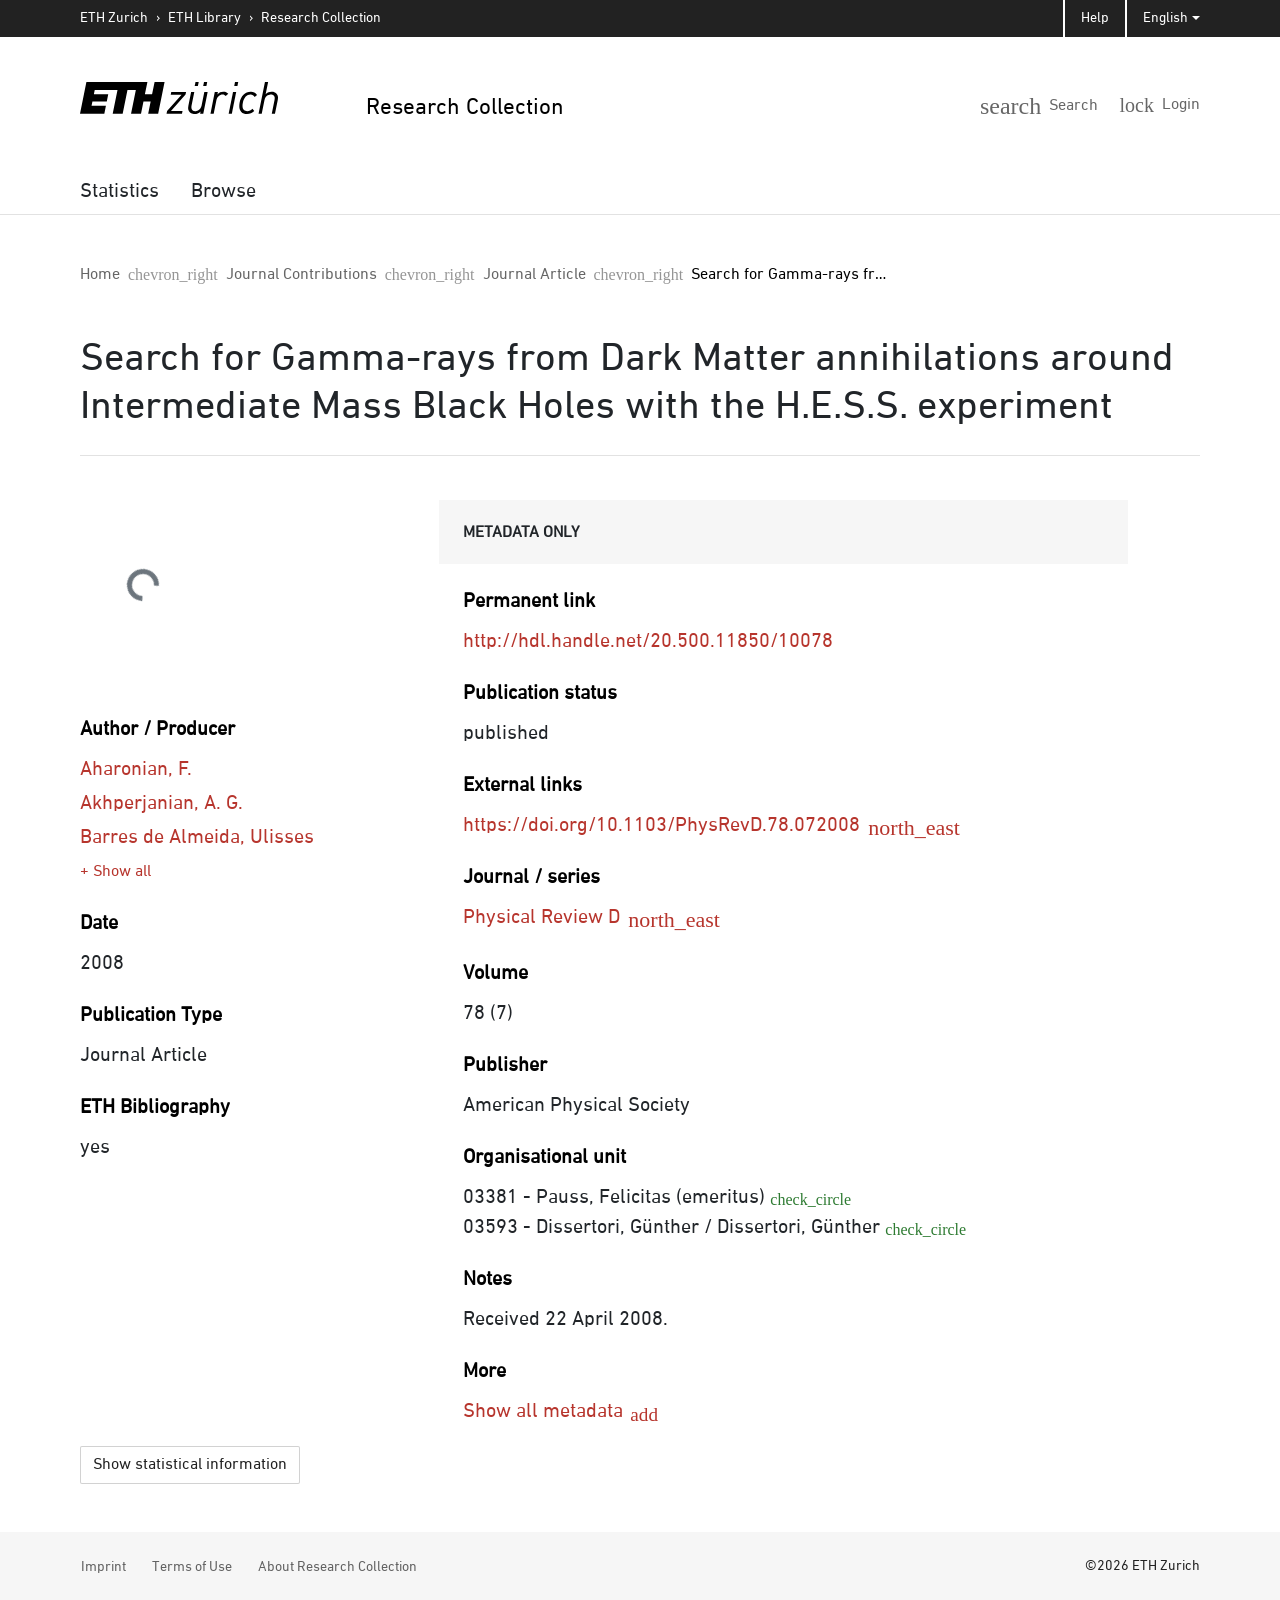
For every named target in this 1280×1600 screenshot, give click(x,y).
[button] (1072, 102)
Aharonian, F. (136, 769)
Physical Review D (556, 917)
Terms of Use (192, 1564)
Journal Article (386, 275)
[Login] (1167, 104)
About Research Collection (337, 1564)
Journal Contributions (227, 275)
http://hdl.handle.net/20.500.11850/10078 (648, 641)
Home (100, 275)
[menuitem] (119, 191)
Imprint (103, 1564)
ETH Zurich (114, 18)
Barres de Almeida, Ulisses (197, 837)
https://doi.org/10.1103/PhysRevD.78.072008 (676, 825)
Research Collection (321, 18)
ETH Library (204, 18)
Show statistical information (190, 1462)
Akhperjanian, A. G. (161, 803)
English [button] (1165, 18)
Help (1095, 18)
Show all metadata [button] (545, 1411)
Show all (122, 872)
